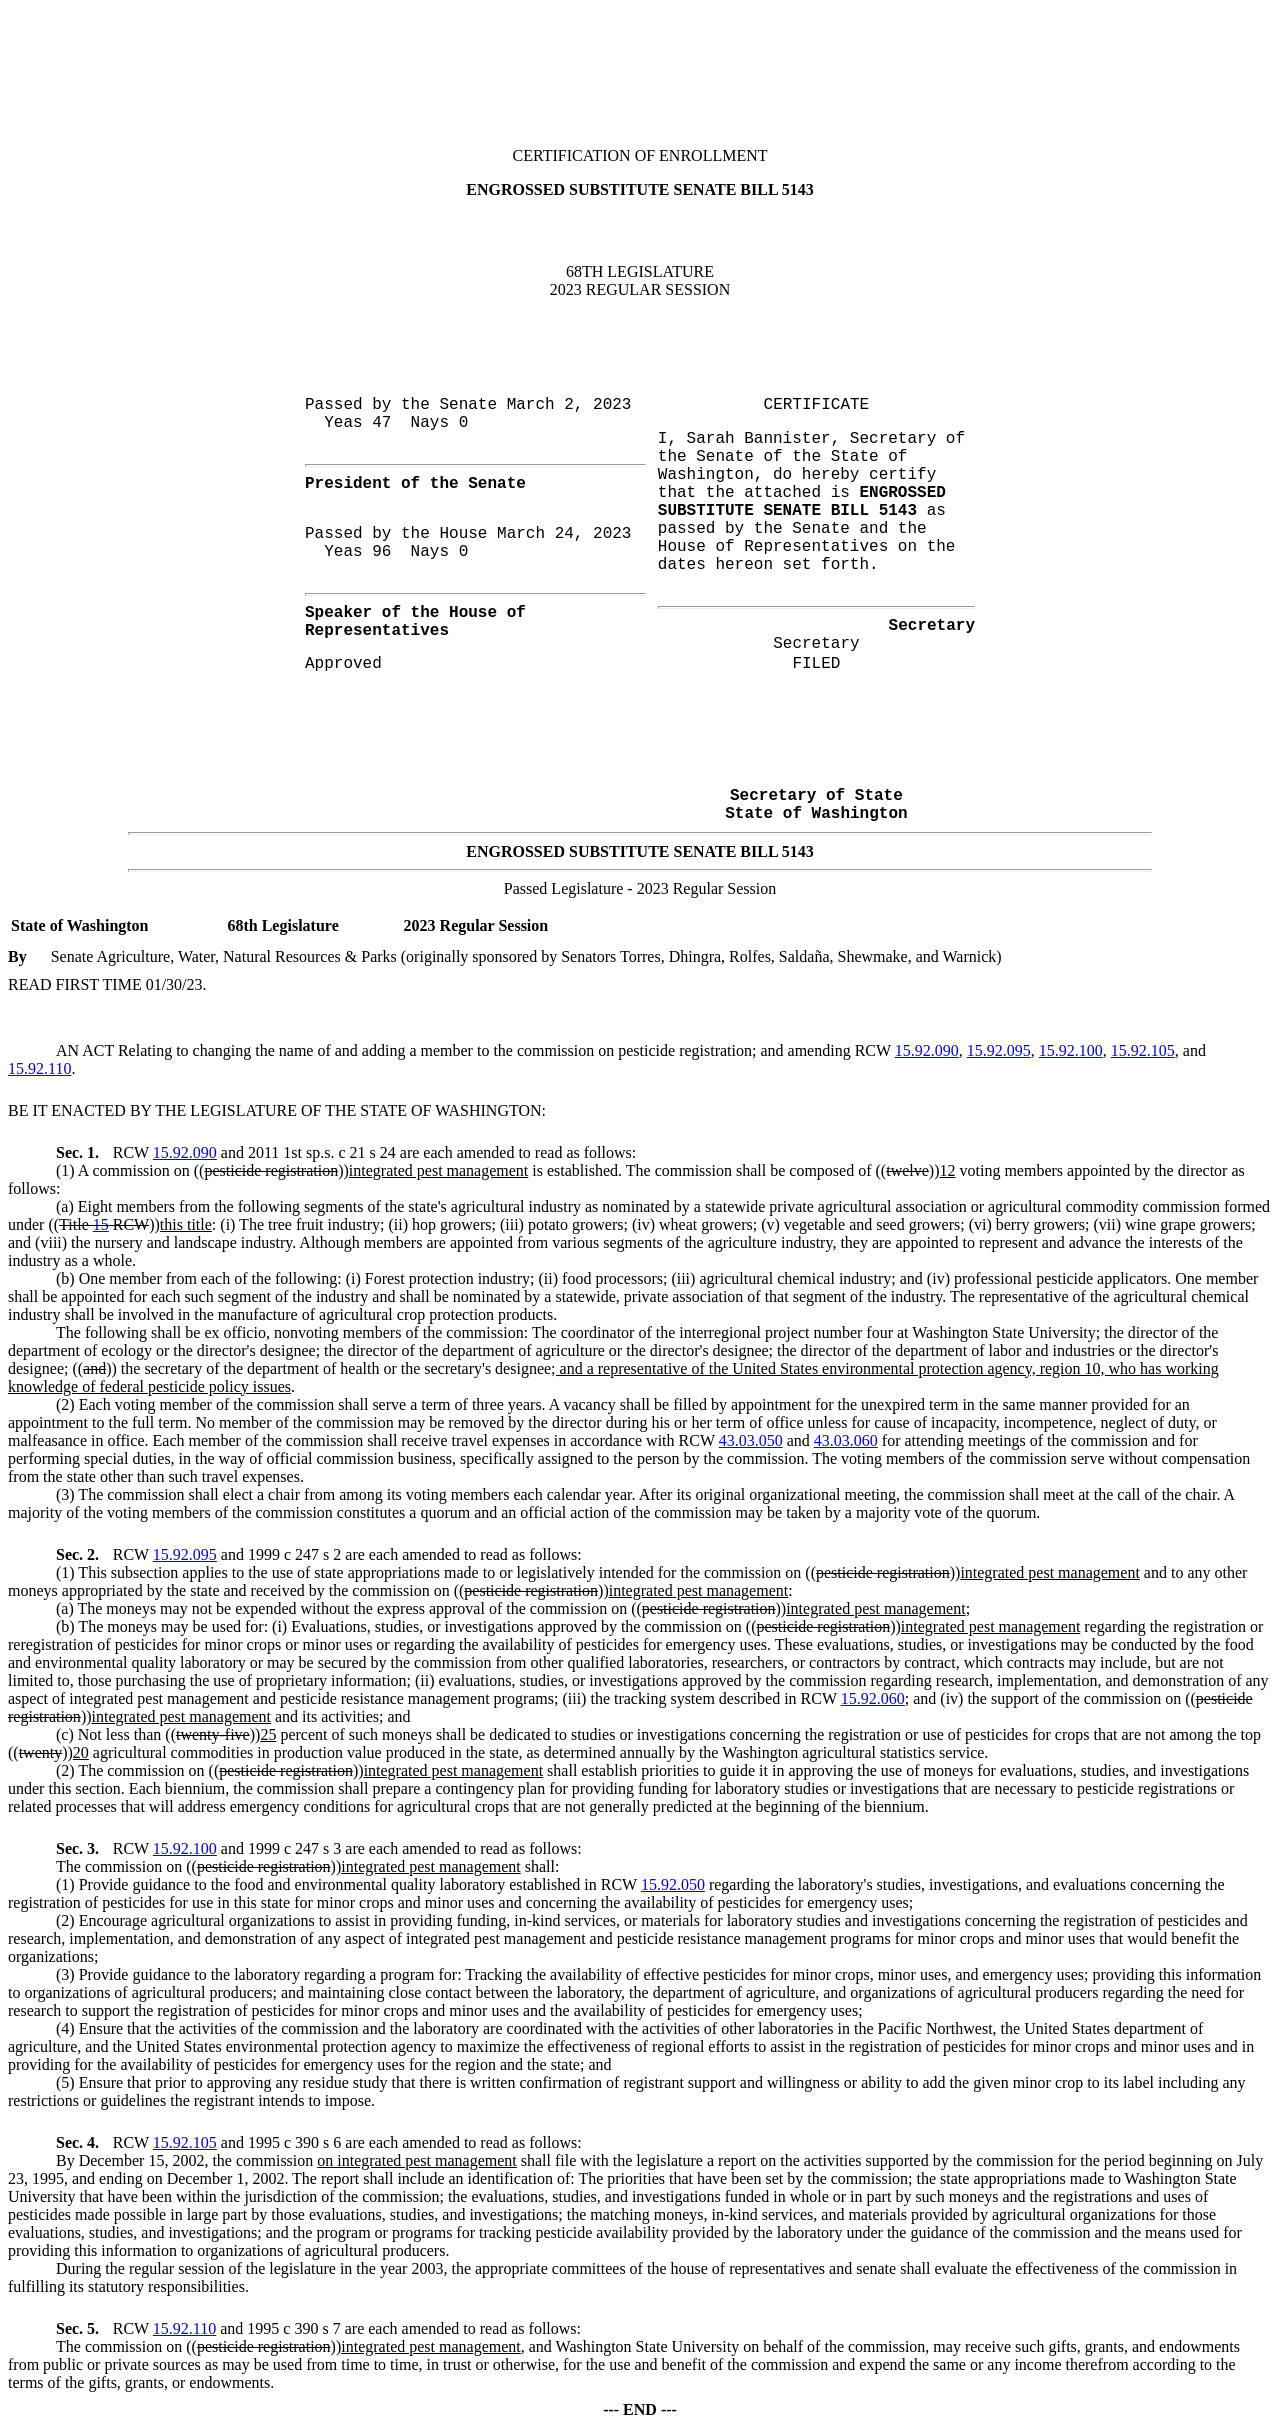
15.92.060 (873, 1698)
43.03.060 (846, 1440)
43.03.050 (751, 1440)
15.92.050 (673, 1884)
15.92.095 (999, 1050)
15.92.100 (1071, 1050)
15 (101, 1224)
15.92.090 (927, 1050)
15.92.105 (1143, 1050)
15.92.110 (39, 1068)
